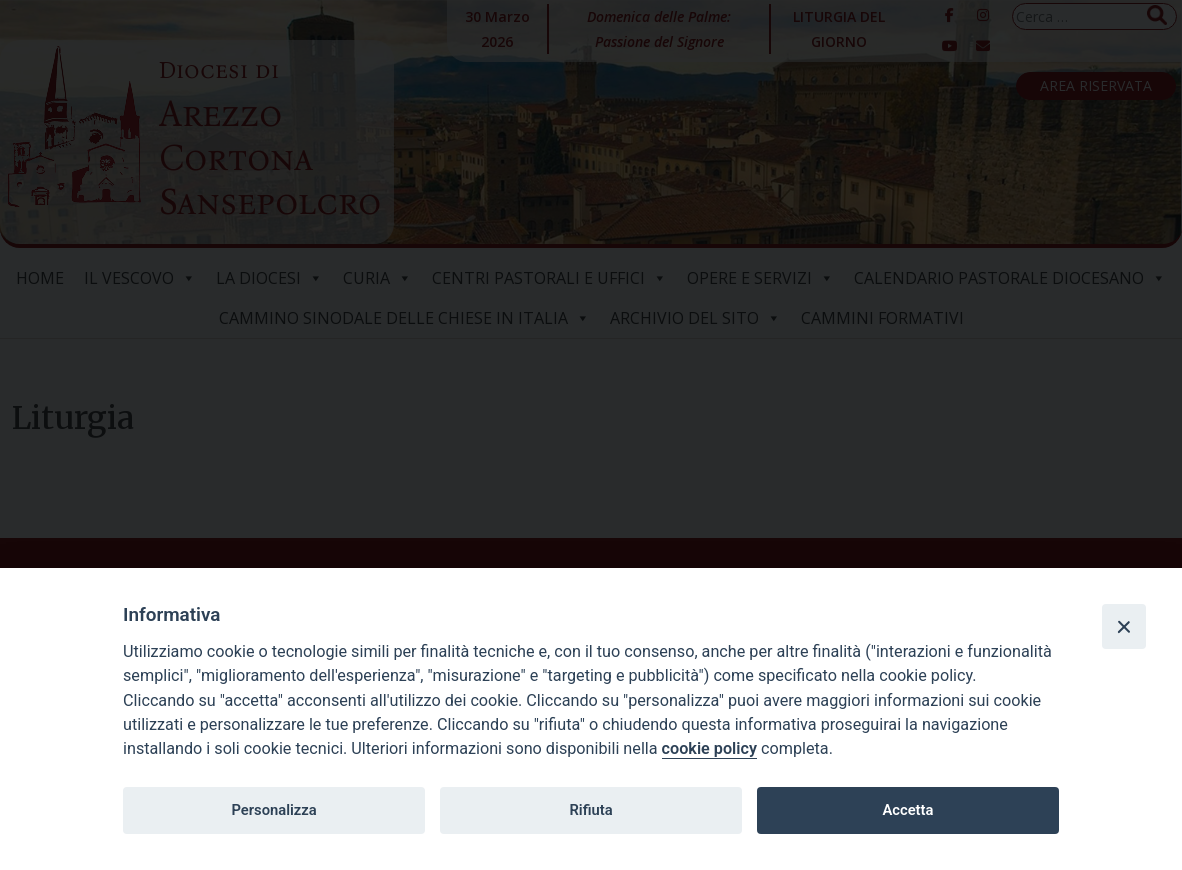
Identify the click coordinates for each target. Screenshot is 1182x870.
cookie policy (709, 748)
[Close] (1124, 626)
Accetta (907, 810)
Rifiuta (590, 810)
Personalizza (273, 810)
